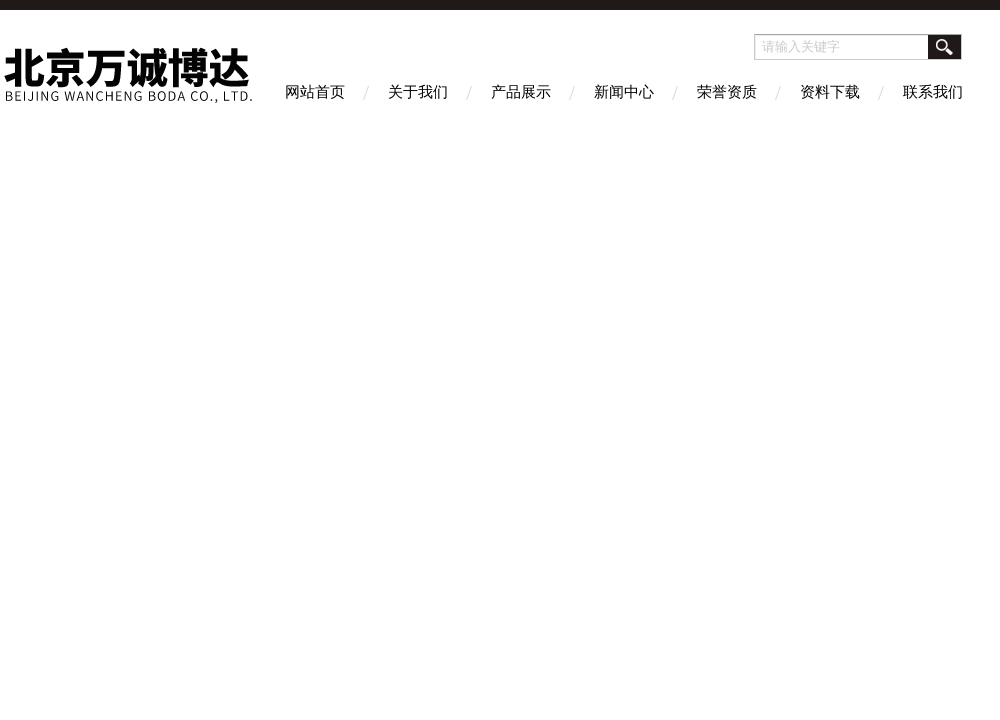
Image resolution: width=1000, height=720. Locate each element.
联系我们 (933, 91)
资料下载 (830, 91)
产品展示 (521, 91)
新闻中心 (624, 91)
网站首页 (315, 91)
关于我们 (418, 91)
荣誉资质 (727, 91)
